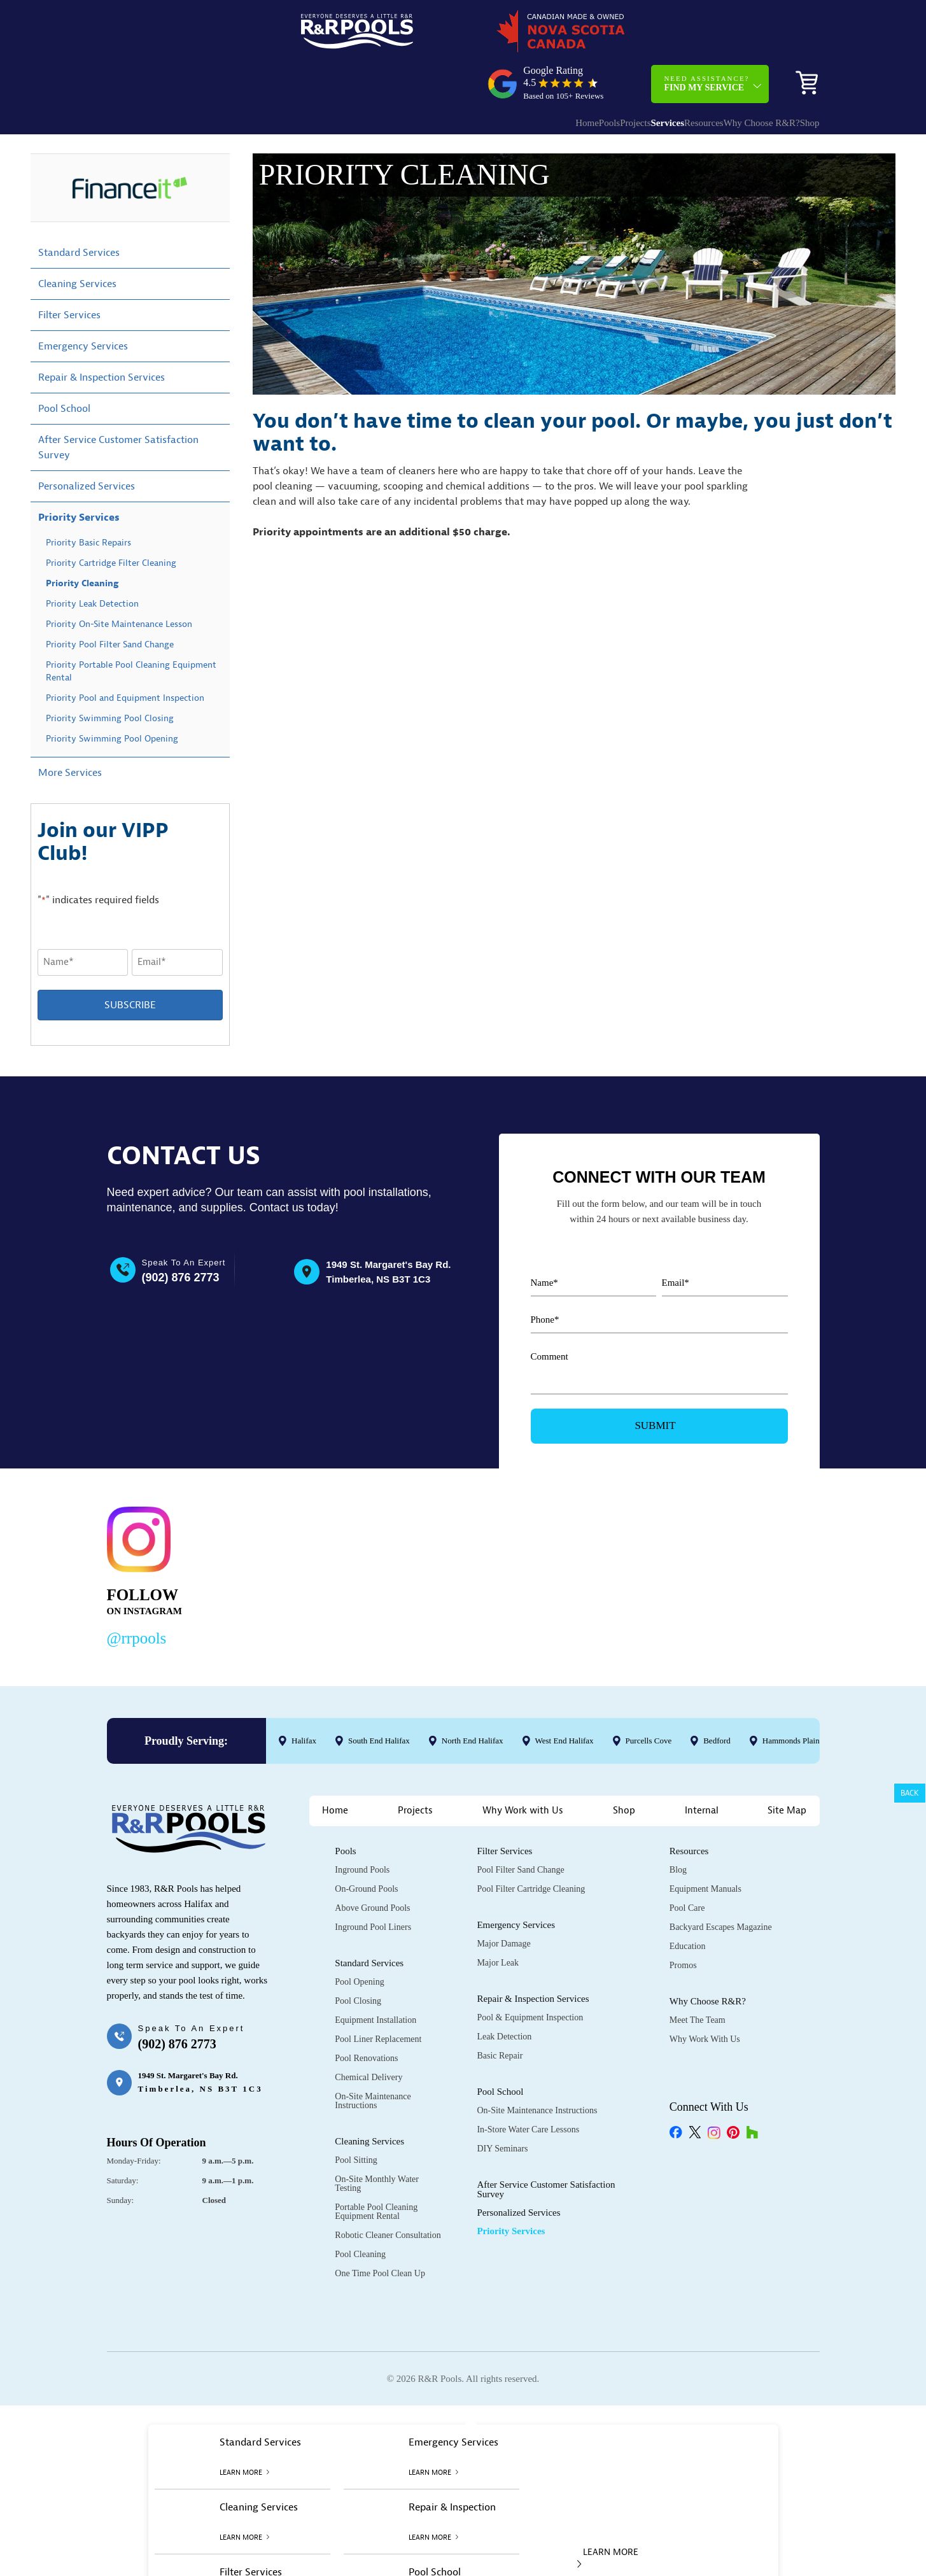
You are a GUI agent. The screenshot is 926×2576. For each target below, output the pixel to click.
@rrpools (137, 1594)
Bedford (717, 1697)
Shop (800, 73)
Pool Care (687, 1864)
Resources (659, 73)
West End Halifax (564, 1697)
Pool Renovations (366, 2015)
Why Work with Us (522, 1767)
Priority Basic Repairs (88, 499)
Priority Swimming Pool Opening (112, 695)
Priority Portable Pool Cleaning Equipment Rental (131, 628)
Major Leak (498, 1919)
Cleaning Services (77, 240)
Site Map (787, 1767)
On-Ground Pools (366, 1845)
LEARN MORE (607, 2513)
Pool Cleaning (360, 2211)
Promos (683, 1922)
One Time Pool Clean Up (380, 2230)
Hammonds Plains (792, 1697)
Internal (702, 1767)
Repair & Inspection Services (101, 334)
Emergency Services (83, 303)
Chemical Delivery (368, 2034)
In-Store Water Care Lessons (528, 2086)
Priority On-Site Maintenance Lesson (119, 580)
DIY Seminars (502, 2105)
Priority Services (79, 474)
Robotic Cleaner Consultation (387, 2192)
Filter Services (69, 271)
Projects (565, 73)
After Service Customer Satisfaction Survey (118, 404)
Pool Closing (358, 1957)
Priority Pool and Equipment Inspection (125, 654)
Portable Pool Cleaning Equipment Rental (376, 2168)
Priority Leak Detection (92, 560)
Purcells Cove (648, 1697)
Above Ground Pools (372, 1864)
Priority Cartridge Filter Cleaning (111, 519)
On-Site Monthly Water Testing (377, 2140)
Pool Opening (359, 1938)
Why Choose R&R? (730, 73)
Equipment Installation (375, 1976)
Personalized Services (86, 443)
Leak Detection (504, 1993)
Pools (526, 73)
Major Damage (503, 1900)
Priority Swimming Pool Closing (110, 675)
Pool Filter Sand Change (520, 1826)
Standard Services (79, 209)
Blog (678, 1826)
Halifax (303, 1697)
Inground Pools (362, 1826)
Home (491, 73)
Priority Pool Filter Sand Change (110, 601)
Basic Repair (500, 2012)
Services (610, 73)
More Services (70, 729)
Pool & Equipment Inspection (530, 1974)
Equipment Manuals (705, 1845)
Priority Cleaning (82, 540)
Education (688, 1903)
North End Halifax (472, 1697)
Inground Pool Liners (373, 1884)
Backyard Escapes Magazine (721, 1884)
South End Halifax (378, 1697)
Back (910, 1793)
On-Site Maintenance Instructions (372, 2057)
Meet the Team (698, 1976)
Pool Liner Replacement (378, 1996)
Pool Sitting (356, 2117)
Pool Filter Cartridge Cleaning (531, 1845)
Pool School (64, 365)
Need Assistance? (706, 34)
